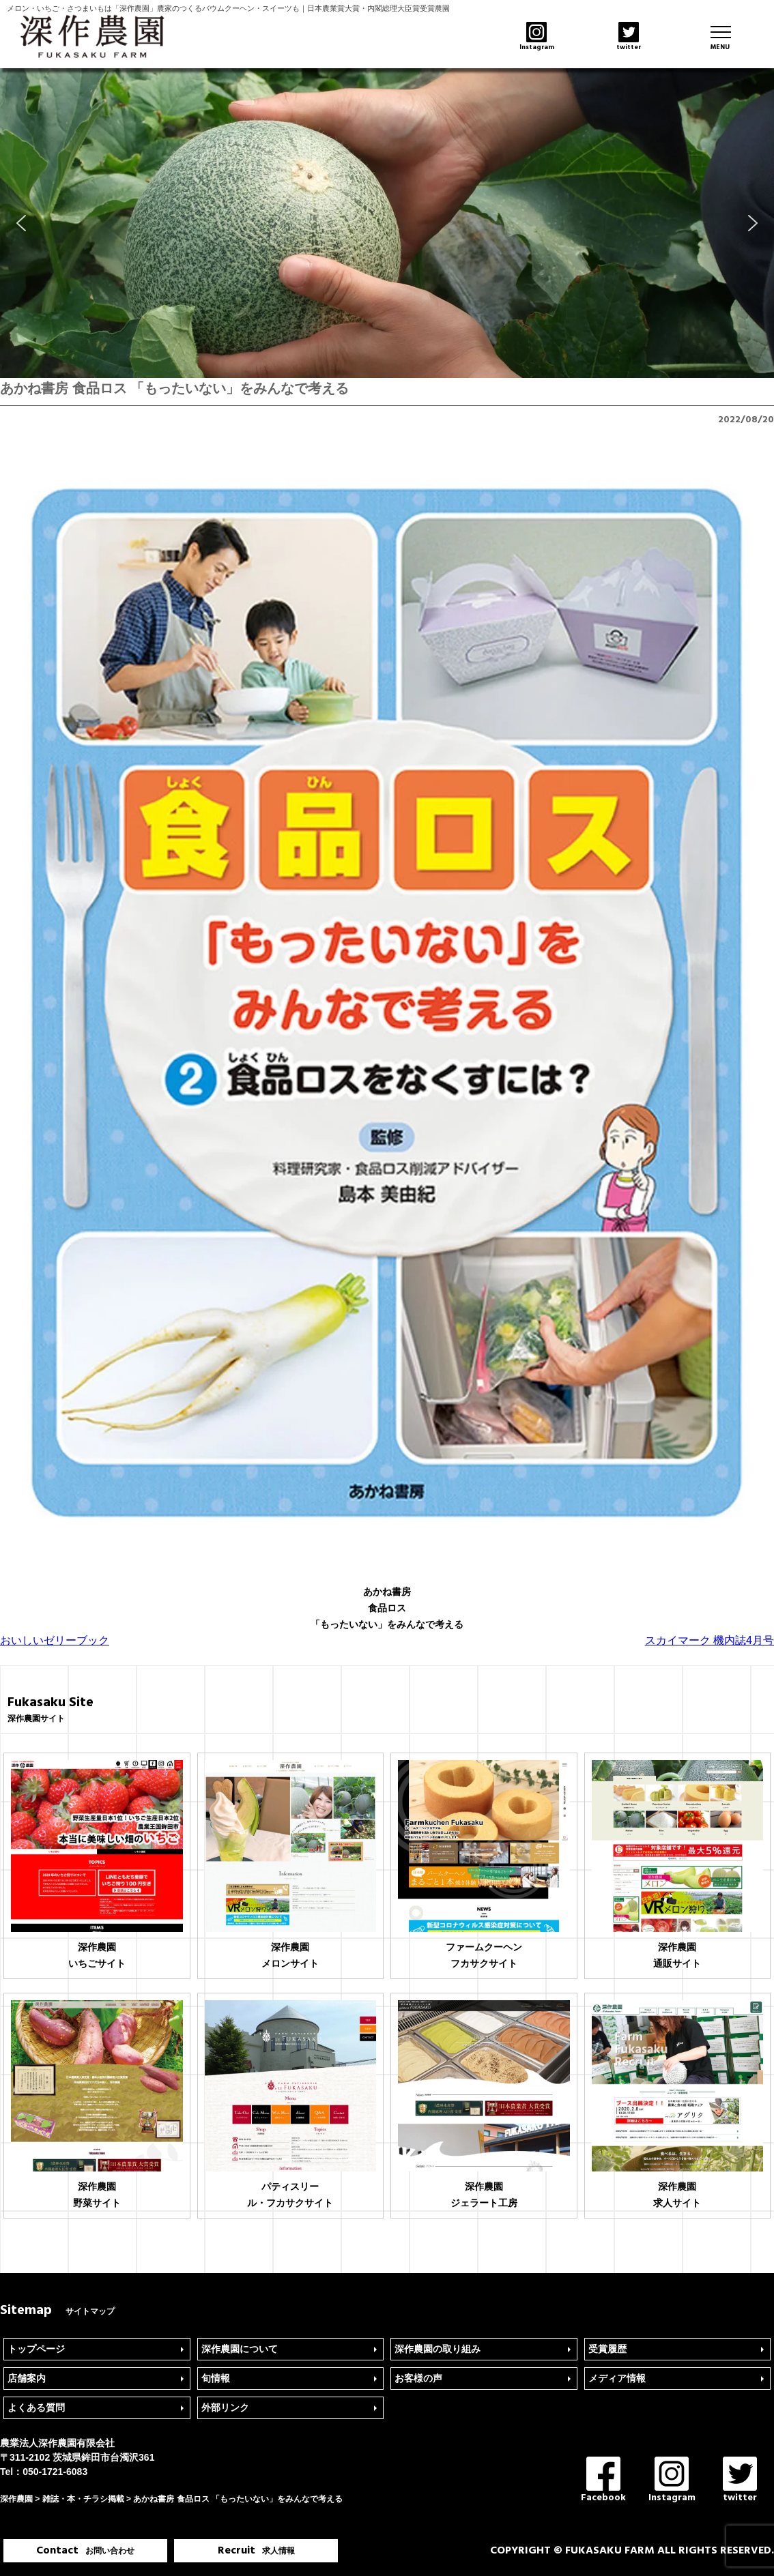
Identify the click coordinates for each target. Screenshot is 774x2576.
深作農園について (239, 2348)
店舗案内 (27, 2378)
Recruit (256, 2551)
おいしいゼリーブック (54, 1640)
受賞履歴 (607, 2348)
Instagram (672, 2481)
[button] (21, 223)
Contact (85, 2551)
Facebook (603, 2481)
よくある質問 (36, 2407)
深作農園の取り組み (438, 2348)
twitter (740, 2481)
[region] (387, 223)
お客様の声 (418, 2378)
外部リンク (225, 2407)
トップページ (36, 2348)
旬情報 (215, 2378)
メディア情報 (617, 2378)
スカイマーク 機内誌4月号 (709, 1640)
